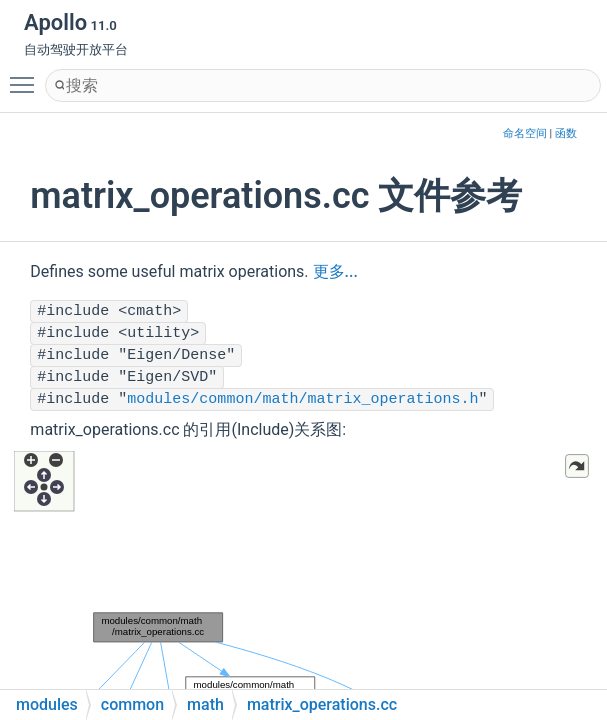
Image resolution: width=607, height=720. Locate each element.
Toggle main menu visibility (27, 76)
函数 (566, 133)
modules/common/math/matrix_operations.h (302, 399)
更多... (335, 271)
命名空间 (525, 133)
